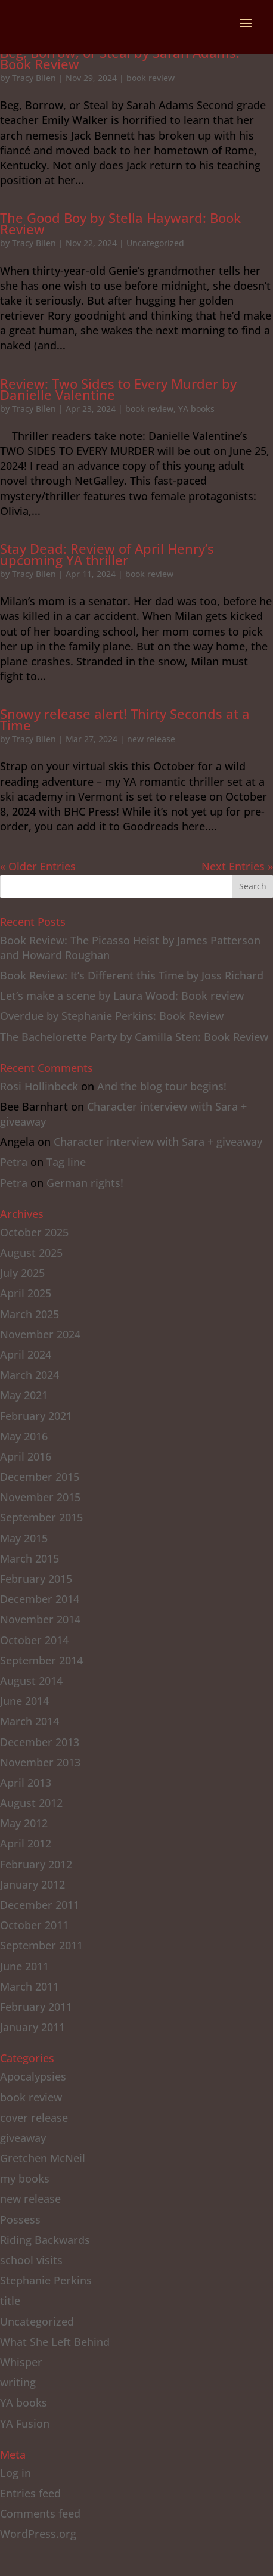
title (10, 2300)
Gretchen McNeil (42, 2158)
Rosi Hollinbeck (39, 1086)
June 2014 (24, 1701)
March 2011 (29, 1986)
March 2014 (29, 1721)
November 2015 (40, 1497)
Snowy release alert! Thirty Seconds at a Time (125, 719)
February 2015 (36, 1578)
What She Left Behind (55, 2342)
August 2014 (31, 1680)
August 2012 (31, 1803)
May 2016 (24, 1436)
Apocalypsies (33, 2076)
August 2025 (31, 1252)
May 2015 (24, 1538)
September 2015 (41, 1517)
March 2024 (29, 1375)
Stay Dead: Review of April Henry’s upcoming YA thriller (107, 554)
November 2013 (40, 1762)
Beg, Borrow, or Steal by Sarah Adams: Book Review (120, 58)
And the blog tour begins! (162, 1086)
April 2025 (25, 1293)
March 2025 (29, 1314)
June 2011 (24, 1966)
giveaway (23, 2138)
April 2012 (25, 1843)
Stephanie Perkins (46, 2280)
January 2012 (32, 1884)
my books (24, 2178)
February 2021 (36, 1416)
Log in (15, 2473)
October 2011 (34, 1925)
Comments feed (40, 2513)
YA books (196, 408)
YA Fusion (24, 2423)
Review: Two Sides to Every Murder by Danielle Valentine (118, 389)
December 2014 (39, 1599)
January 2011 (32, 2027)
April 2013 (25, 1782)
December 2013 (39, 1742)
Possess (20, 2219)
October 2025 (34, 1232)
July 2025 (22, 1273)
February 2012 (36, 1864)
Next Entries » (237, 866)
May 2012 (24, 1823)
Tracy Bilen (34, 77)
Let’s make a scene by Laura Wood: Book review (122, 995)
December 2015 (39, 1477)
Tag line (66, 1162)
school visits (31, 2260)
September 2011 (41, 1945)
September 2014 (41, 1660)
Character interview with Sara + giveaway (158, 1141)
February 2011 (36, 2007)
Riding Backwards (45, 2240)
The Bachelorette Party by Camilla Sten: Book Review (134, 1037)
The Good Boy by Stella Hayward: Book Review (120, 223)
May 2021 (24, 1395)
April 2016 (25, 1456)
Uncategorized (155, 243)
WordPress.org (38, 2534)
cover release (34, 2117)
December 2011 (39, 1905)
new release (151, 739)
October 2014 (34, 1640)
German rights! (84, 1183)
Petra (13, 1162)
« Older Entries (38, 866)
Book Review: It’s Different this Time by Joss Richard (131, 975)
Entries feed (30, 2493)
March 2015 (29, 1558)
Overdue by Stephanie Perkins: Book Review (112, 1016)
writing (18, 2382)
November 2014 (40, 1619)
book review (150, 77)
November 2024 (40, 1334)
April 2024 (25, 1354)
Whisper (21, 2362)
